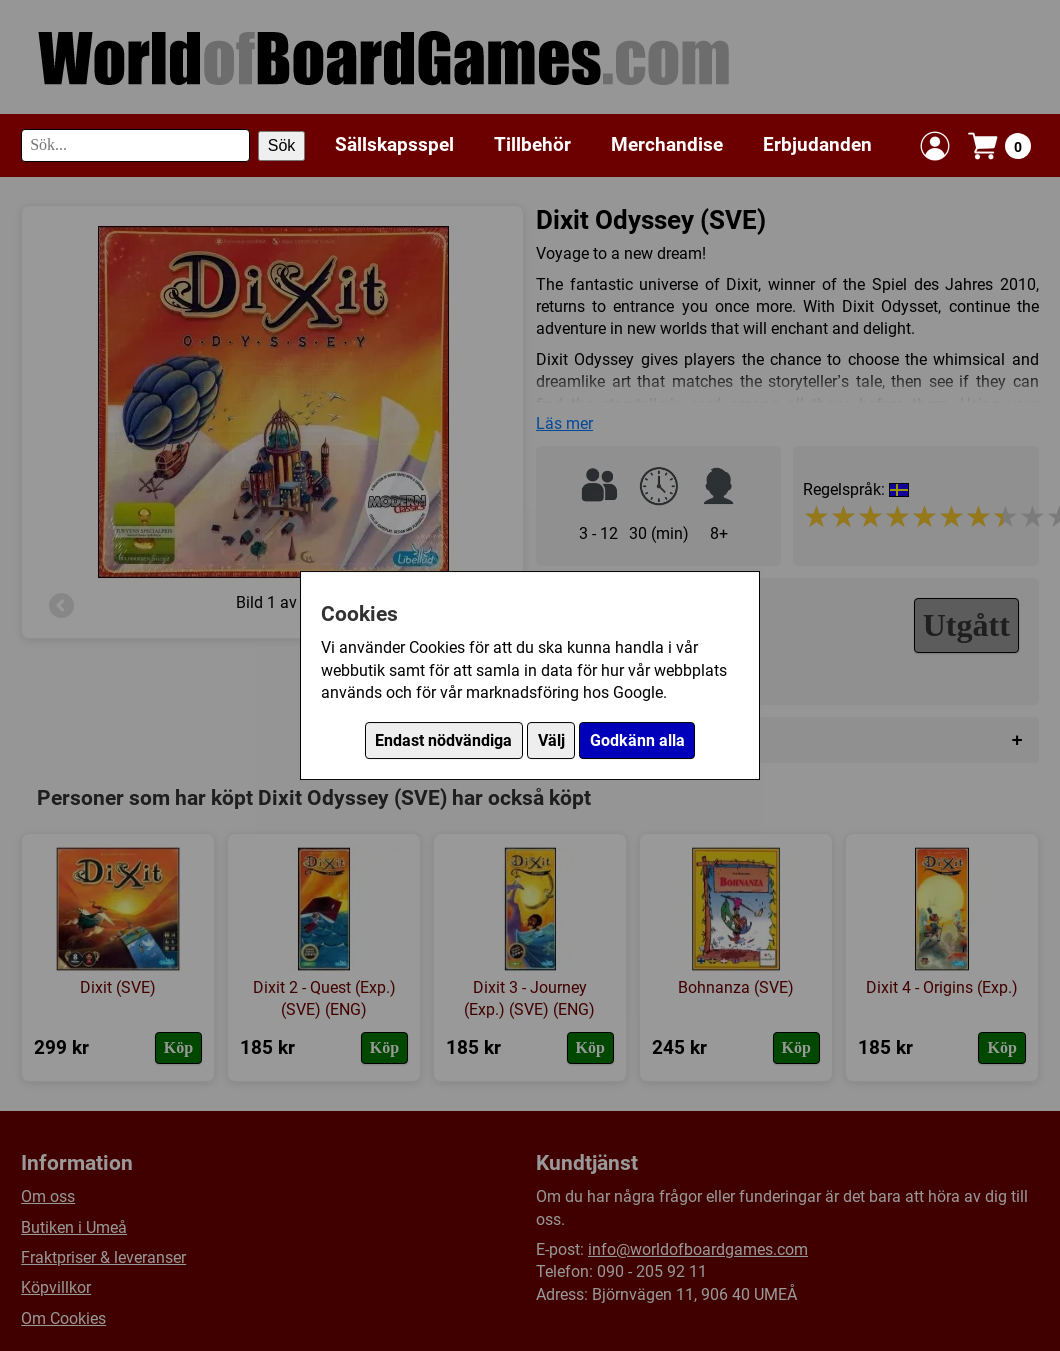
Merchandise (667, 144)
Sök (282, 145)
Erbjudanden (817, 144)
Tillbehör (532, 144)
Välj (551, 740)
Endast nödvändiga (443, 740)
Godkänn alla (637, 740)
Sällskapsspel (394, 144)
